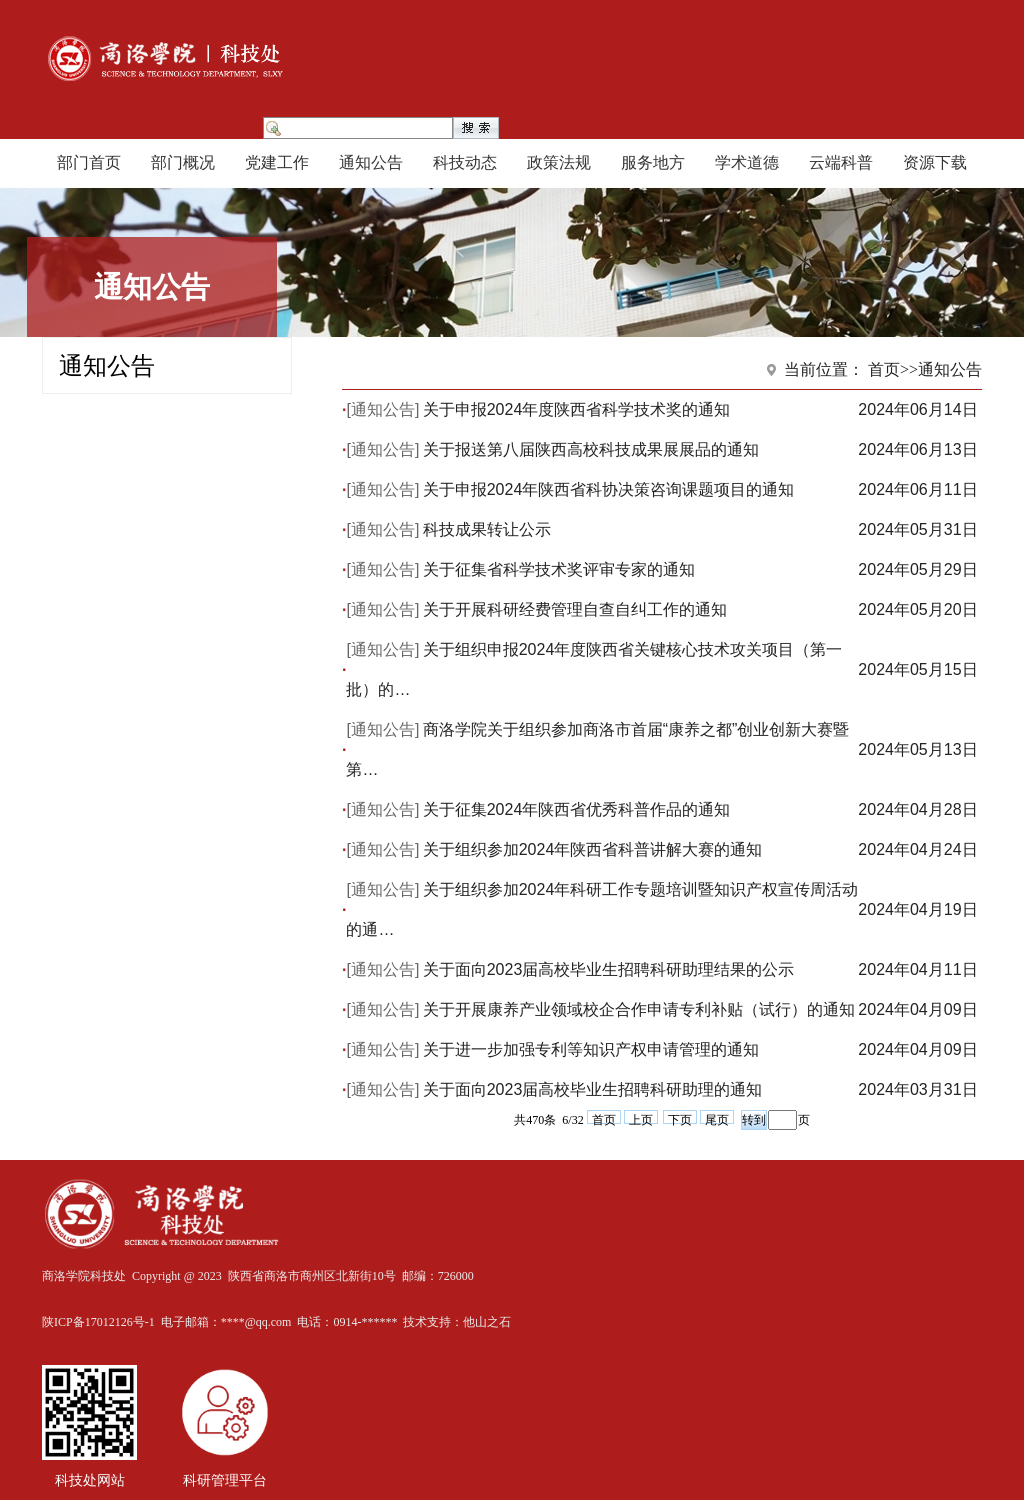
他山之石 (487, 1322)
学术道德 (747, 162)
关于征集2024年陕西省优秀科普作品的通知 (577, 809)
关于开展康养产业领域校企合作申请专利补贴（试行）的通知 (639, 1009)
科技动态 (465, 162)
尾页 (717, 1118)
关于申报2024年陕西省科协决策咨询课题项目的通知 (609, 489)
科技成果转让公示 (487, 529)
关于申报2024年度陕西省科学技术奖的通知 (577, 409)
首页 (604, 1118)
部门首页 (89, 162)
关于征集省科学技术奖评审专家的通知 (559, 569)
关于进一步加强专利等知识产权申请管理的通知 (591, 1049)
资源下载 (935, 162)
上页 (641, 1118)
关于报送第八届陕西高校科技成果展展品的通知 (591, 449)
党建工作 (277, 162)
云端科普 (841, 162)
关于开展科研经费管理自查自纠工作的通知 (575, 609)
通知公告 (371, 162)
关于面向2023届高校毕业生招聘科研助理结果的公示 (609, 969)
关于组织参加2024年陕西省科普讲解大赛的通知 (593, 849)
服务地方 (653, 162)
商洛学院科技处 (84, 1276)
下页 (680, 1118)
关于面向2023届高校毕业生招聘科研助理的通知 (593, 1089)
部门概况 (183, 162)
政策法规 (559, 162)
